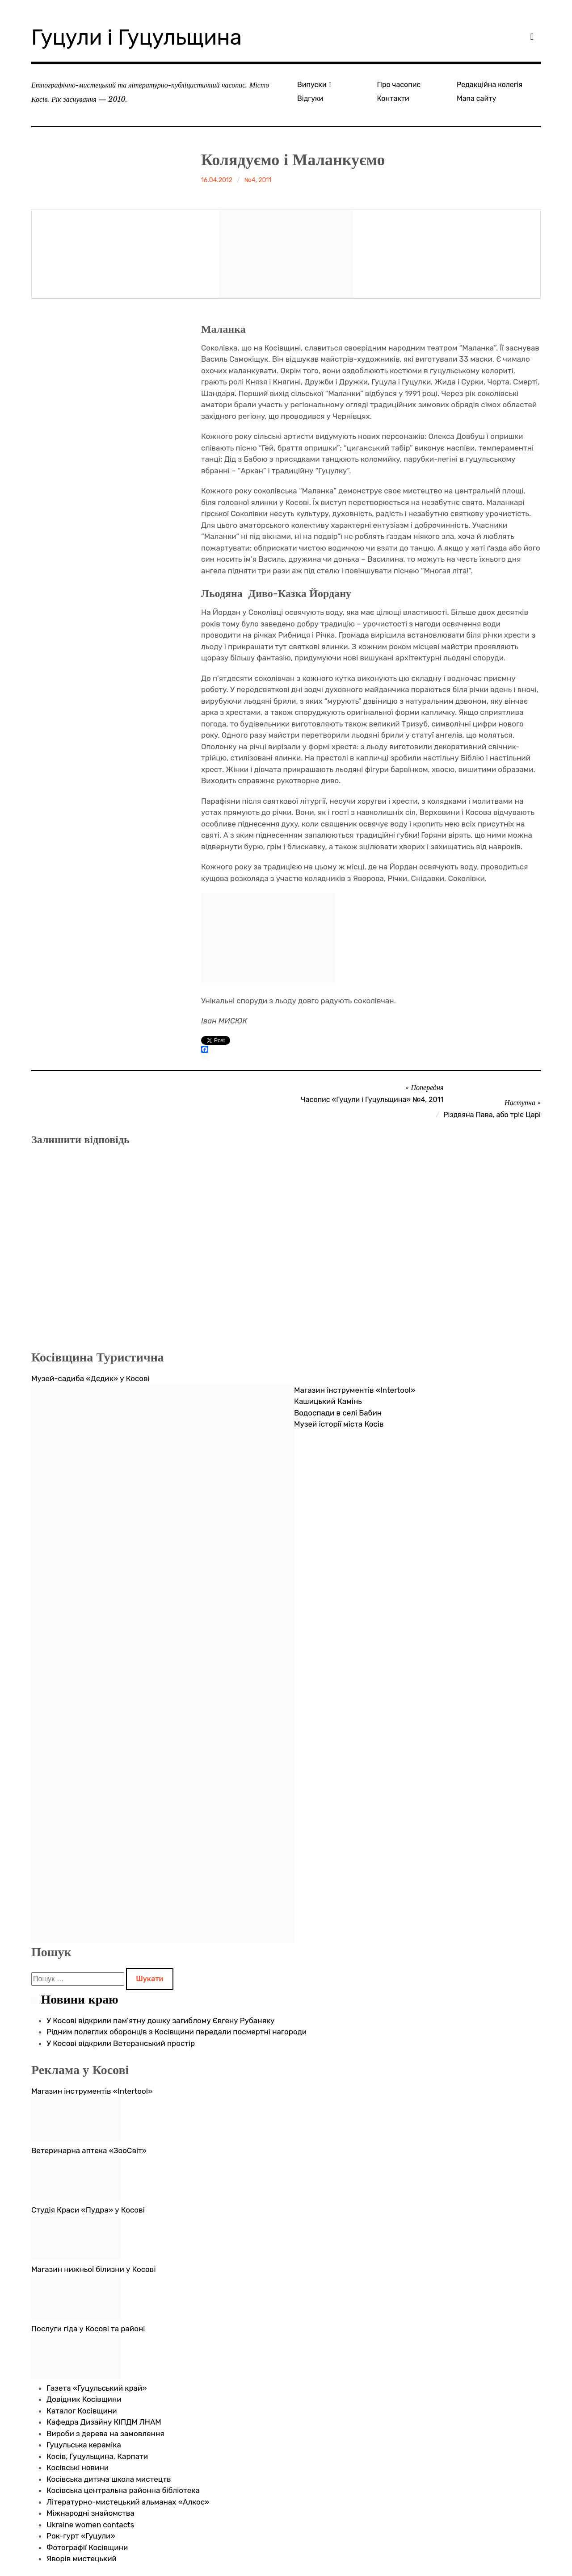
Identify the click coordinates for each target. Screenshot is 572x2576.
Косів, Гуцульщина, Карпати (97, 2456)
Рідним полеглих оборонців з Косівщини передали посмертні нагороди (176, 2031)
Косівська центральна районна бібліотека (123, 2490)
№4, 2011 (258, 180)
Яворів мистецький (81, 2558)
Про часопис (399, 84)
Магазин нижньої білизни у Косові (93, 2269)
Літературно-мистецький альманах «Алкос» (127, 2501)
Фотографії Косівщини (87, 2547)
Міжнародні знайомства (90, 2513)
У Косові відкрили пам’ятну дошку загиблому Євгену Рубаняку (160, 2020)
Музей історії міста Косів (339, 1424)
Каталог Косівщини (81, 2410)
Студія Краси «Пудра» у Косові (88, 2209)
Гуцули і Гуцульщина (136, 37)
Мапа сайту (476, 98)
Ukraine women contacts (90, 2524)
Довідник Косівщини (84, 2399)
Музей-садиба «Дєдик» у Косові (90, 1378)
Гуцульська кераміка (83, 2444)
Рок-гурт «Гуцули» (80, 2535)
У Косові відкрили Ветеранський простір (120, 2043)
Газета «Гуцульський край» (96, 2388)
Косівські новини (77, 2467)
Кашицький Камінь (328, 1401)
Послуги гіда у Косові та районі (88, 2328)
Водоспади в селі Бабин (338, 1412)
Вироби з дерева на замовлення (105, 2433)
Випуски (312, 84)
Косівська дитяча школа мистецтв (108, 2479)
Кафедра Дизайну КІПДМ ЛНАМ (103, 2421)
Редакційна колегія (489, 84)
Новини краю (79, 1999)
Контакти (393, 98)
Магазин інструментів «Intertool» (354, 1390)
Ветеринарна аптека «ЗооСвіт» (89, 2150)
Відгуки (310, 98)
